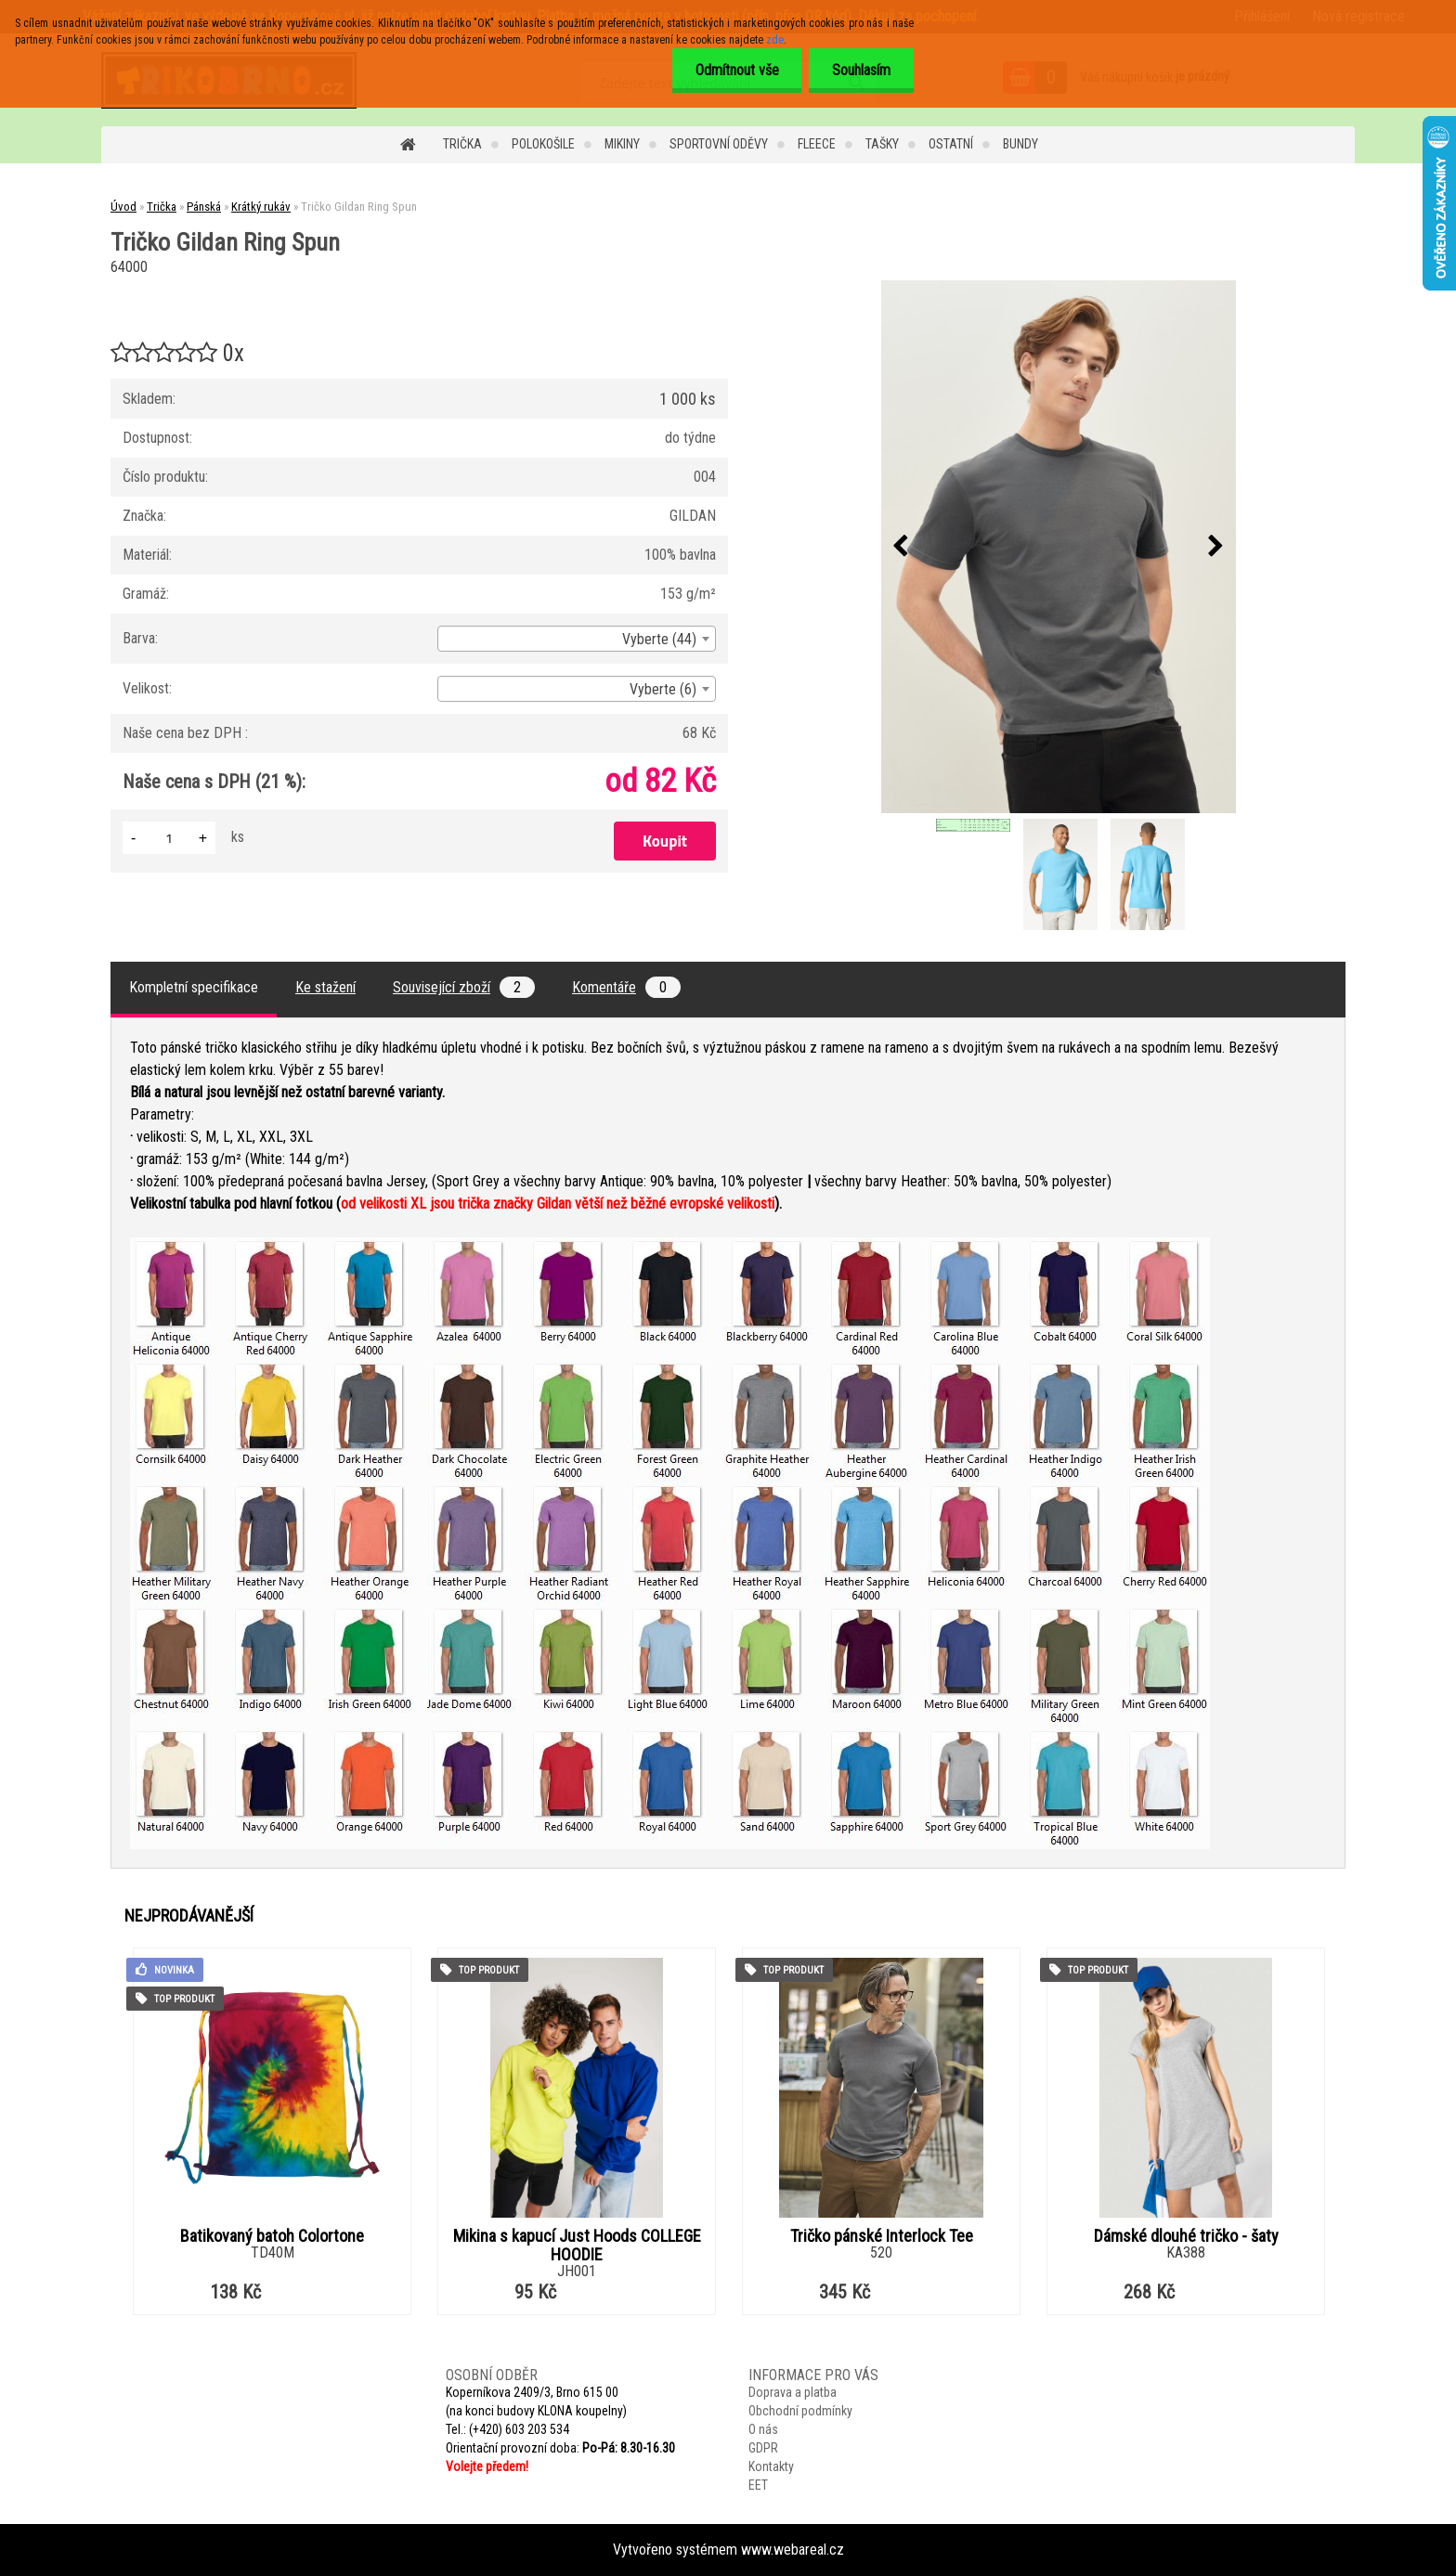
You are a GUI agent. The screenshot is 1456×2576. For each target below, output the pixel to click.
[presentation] (900, 546)
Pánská (204, 207)
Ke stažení (325, 987)
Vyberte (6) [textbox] (663, 689)
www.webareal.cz (792, 2549)
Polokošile (543, 143)
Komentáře (626, 987)
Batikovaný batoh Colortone (272, 2236)
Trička (462, 143)
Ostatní (951, 143)
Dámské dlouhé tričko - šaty (1186, 2236)
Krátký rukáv (261, 207)
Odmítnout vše (736, 70)
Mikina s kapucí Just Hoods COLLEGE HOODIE (577, 2245)
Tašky (882, 143)
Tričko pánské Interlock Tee (881, 2236)
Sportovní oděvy (719, 143)
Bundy (1020, 143)
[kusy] (169, 838)
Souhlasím (861, 70)
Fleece (817, 143)
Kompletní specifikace (193, 987)
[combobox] (576, 639)
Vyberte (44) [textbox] (659, 639)
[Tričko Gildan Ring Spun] (1058, 546)
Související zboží (464, 987)
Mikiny (622, 143)
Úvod (123, 207)
